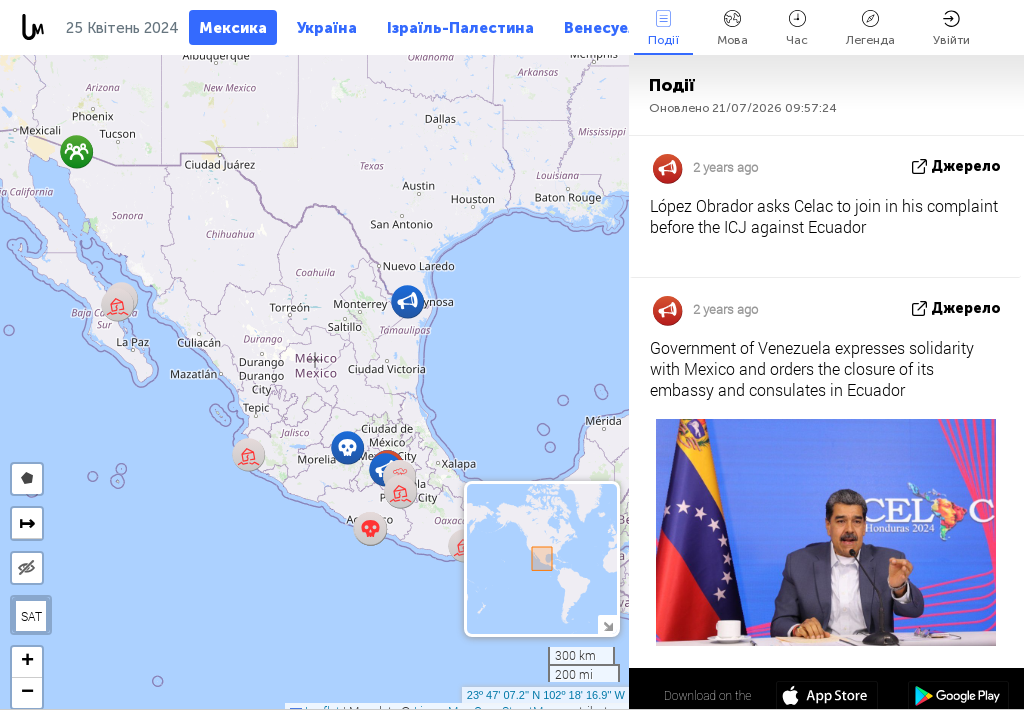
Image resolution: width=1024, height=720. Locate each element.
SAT (31, 616)
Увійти (951, 28)
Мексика (233, 28)
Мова (732, 28)
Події (663, 28)
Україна (327, 28)
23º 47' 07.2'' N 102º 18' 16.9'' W (546, 695)
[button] (370, 528)
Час (797, 28)
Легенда (870, 28)
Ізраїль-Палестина (460, 28)
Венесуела (605, 28)
